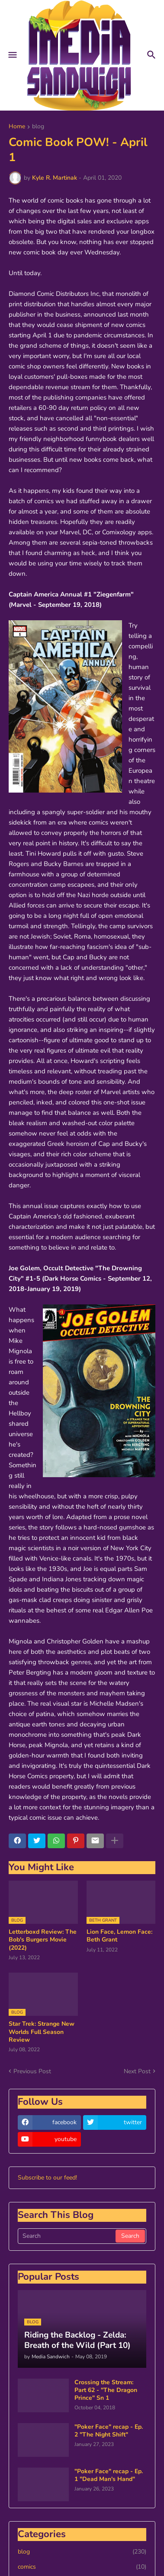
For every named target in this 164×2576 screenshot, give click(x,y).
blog (38, 127)
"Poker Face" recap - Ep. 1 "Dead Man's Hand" (108, 2475)
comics (82, 2567)
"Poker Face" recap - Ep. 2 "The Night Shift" (108, 2431)
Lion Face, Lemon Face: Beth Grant (119, 1936)
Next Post (137, 2071)
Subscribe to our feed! (47, 2177)
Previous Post (32, 2071)
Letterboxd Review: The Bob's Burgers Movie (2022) (43, 1939)
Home (17, 127)
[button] (12, 55)
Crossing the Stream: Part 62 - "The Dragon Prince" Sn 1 (105, 2390)
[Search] (67, 2236)
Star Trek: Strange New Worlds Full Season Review (41, 2031)
